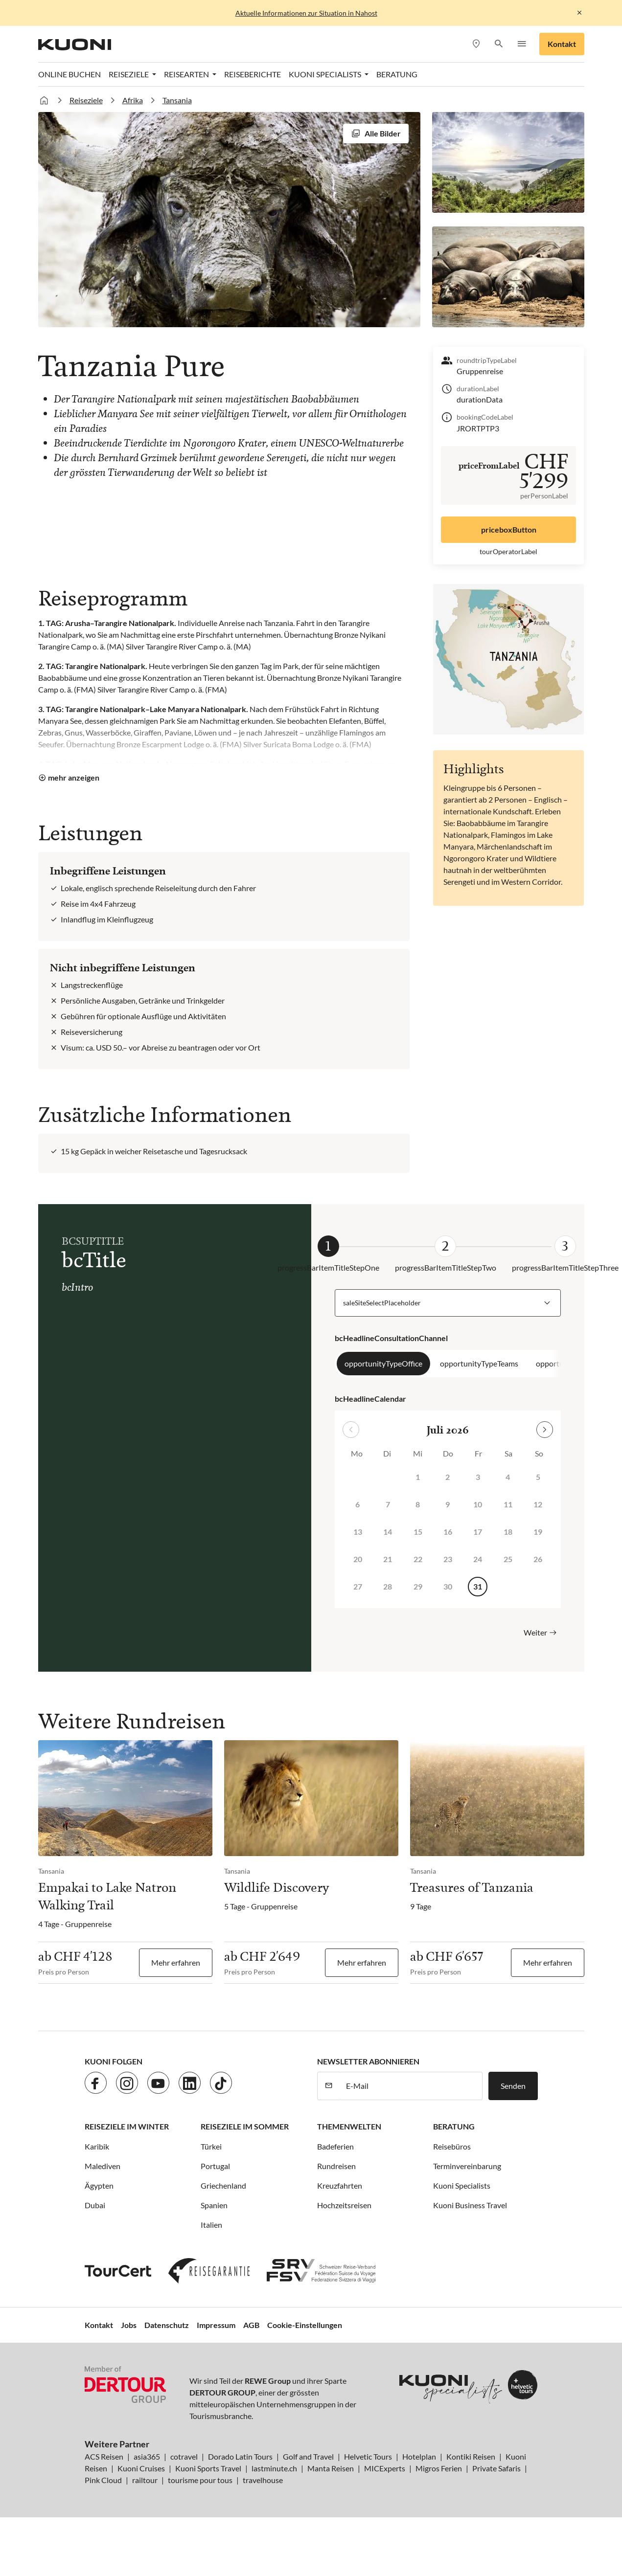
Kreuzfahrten (339, 2185)
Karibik (97, 2146)
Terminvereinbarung (467, 2166)
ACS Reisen (104, 2456)
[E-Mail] (411, 2086)
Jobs (129, 2325)
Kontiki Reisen (470, 2456)
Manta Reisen (330, 2468)
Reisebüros (452, 2146)
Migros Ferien (438, 2468)
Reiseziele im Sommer (245, 2126)
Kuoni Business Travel (470, 2205)
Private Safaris (496, 2468)
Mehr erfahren (175, 1962)
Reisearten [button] (187, 74)
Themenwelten (349, 2126)
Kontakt (562, 43)
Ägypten (99, 2185)
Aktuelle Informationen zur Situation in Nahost (306, 13)
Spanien (214, 2205)
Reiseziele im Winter (127, 2126)
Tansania (177, 100)
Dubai (95, 2205)
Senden (513, 2085)
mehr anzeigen (73, 777)
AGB (251, 2325)
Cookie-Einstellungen (304, 2325)
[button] (498, 44)
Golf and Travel (308, 2456)
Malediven (102, 2166)
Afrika (132, 100)
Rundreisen (336, 2166)
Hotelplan (419, 2456)
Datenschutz (166, 2325)
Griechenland (223, 2185)
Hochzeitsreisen (344, 2205)
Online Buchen (69, 74)
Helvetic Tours (368, 2456)
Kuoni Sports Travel (208, 2468)
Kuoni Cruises (141, 2468)
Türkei (211, 2146)
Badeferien (335, 2146)
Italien (211, 2224)
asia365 (147, 2456)
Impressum (216, 2325)
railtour (145, 2480)
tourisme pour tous (200, 2480)
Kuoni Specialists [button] (326, 74)
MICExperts (384, 2468)
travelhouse (263, 2480)
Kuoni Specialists (461, 2185)
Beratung (396, 74)
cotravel (184, 2456)
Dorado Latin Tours (240, 2456)
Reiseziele (86, 100)
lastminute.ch (274, 2468)
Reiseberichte (252, 74)
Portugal (215, 2166)
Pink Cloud (103, 2480)
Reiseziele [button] (129, 74)
